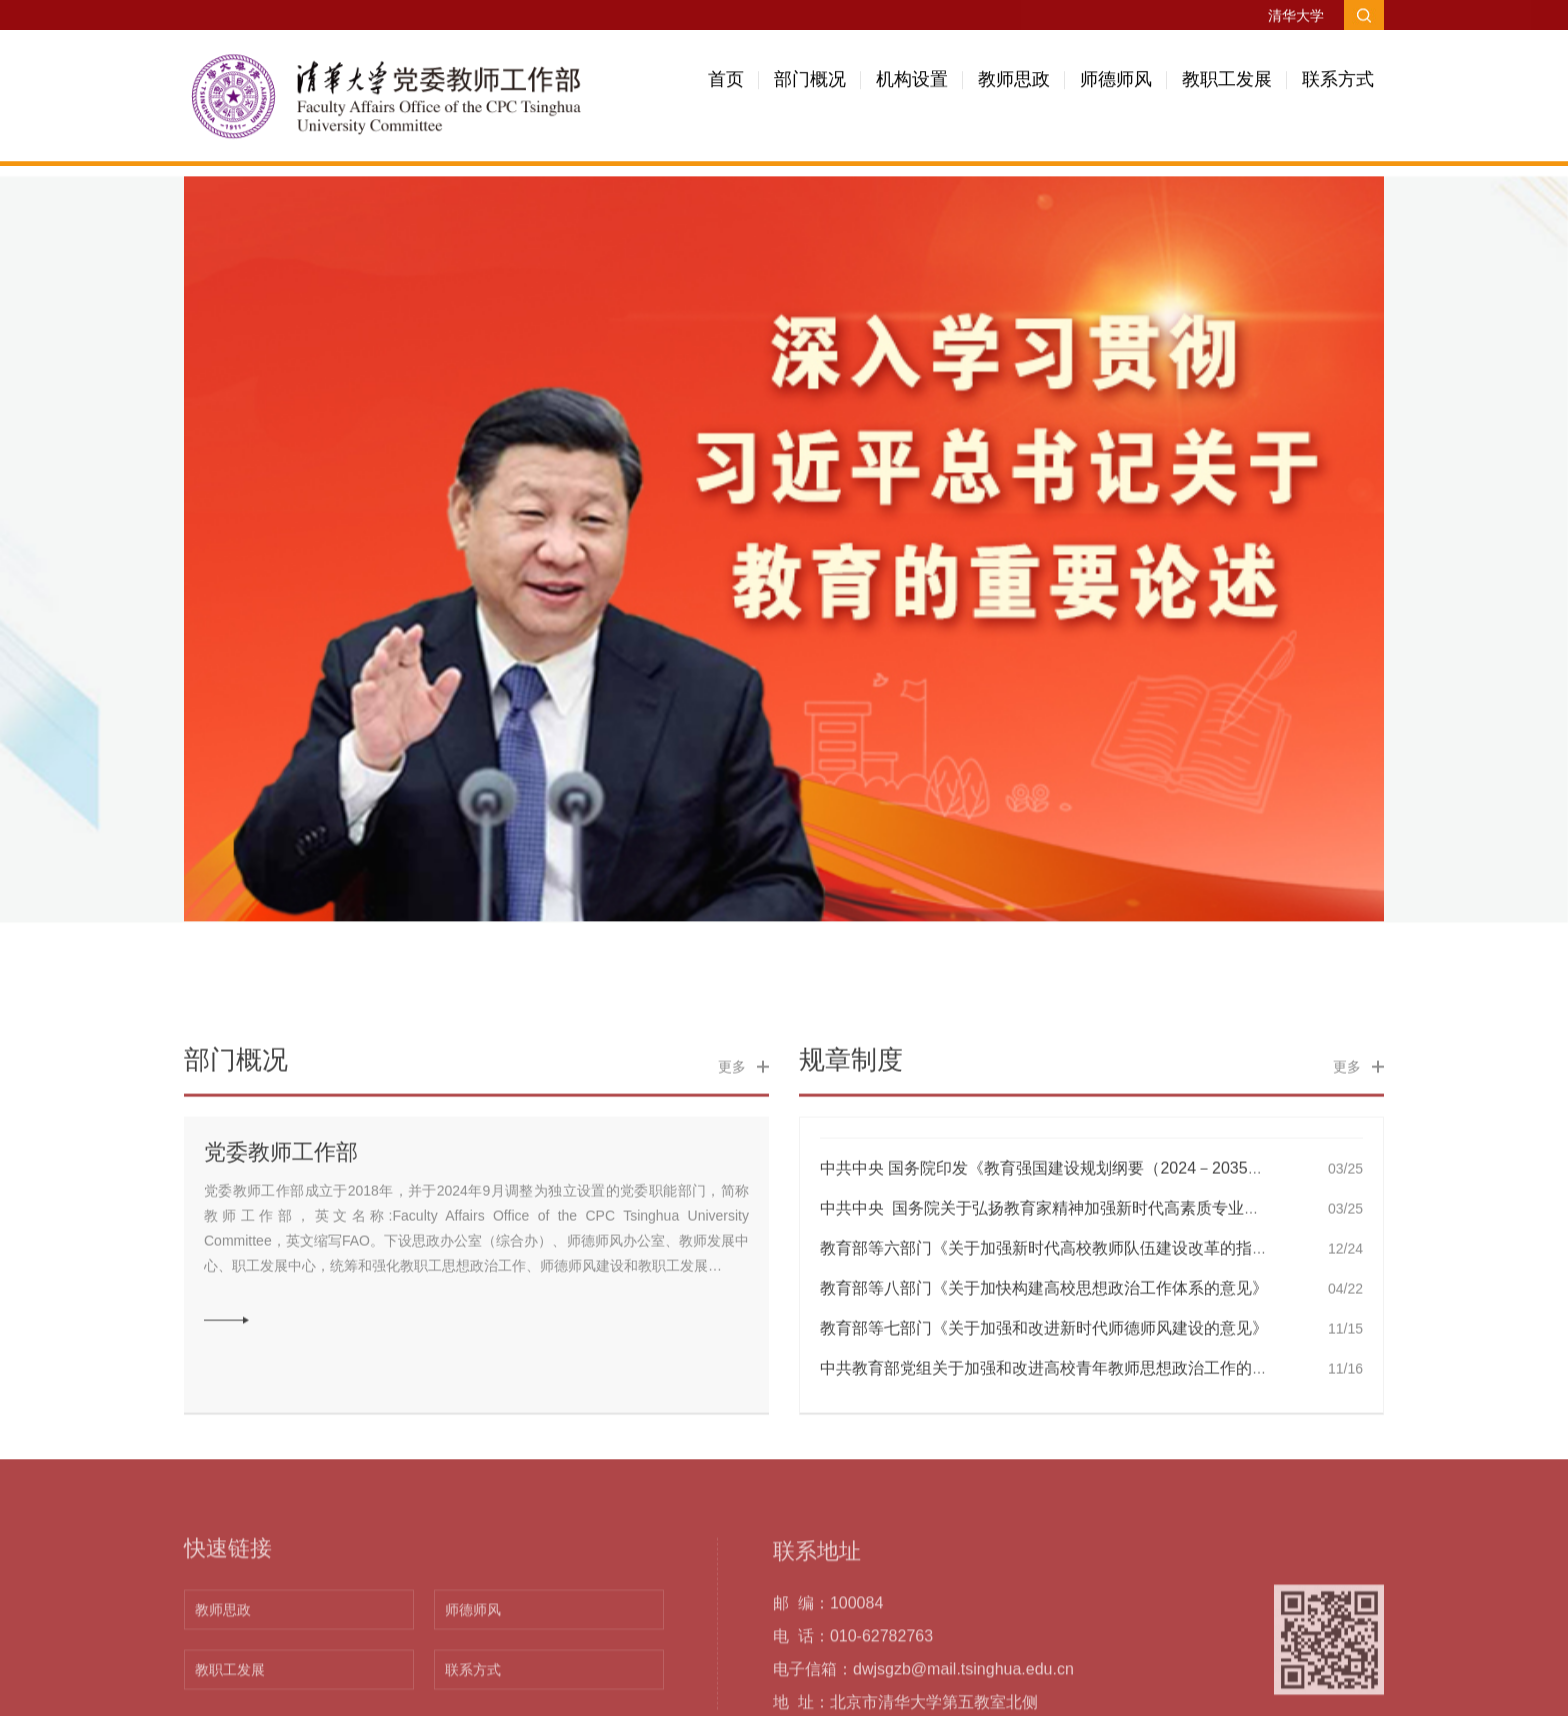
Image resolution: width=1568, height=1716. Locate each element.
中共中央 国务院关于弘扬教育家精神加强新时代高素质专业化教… (1056, 1316)
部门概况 (810, 87)
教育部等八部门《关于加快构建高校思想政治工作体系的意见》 (1044, 1396)
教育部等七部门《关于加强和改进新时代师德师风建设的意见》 (1044, 1436)
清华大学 (1296, 17)
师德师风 (1116, 87)
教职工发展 (1227, 87)
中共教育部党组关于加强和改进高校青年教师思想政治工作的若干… (1060, 1476)
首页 (726, 87)
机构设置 (912, 87)
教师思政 (1014, 87)
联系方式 (1338, 87)
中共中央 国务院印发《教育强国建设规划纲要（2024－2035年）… (1058, 1276)
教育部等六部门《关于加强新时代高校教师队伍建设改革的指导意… (1060, 1356)
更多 (732, 1175)
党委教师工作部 (281, 1260)
